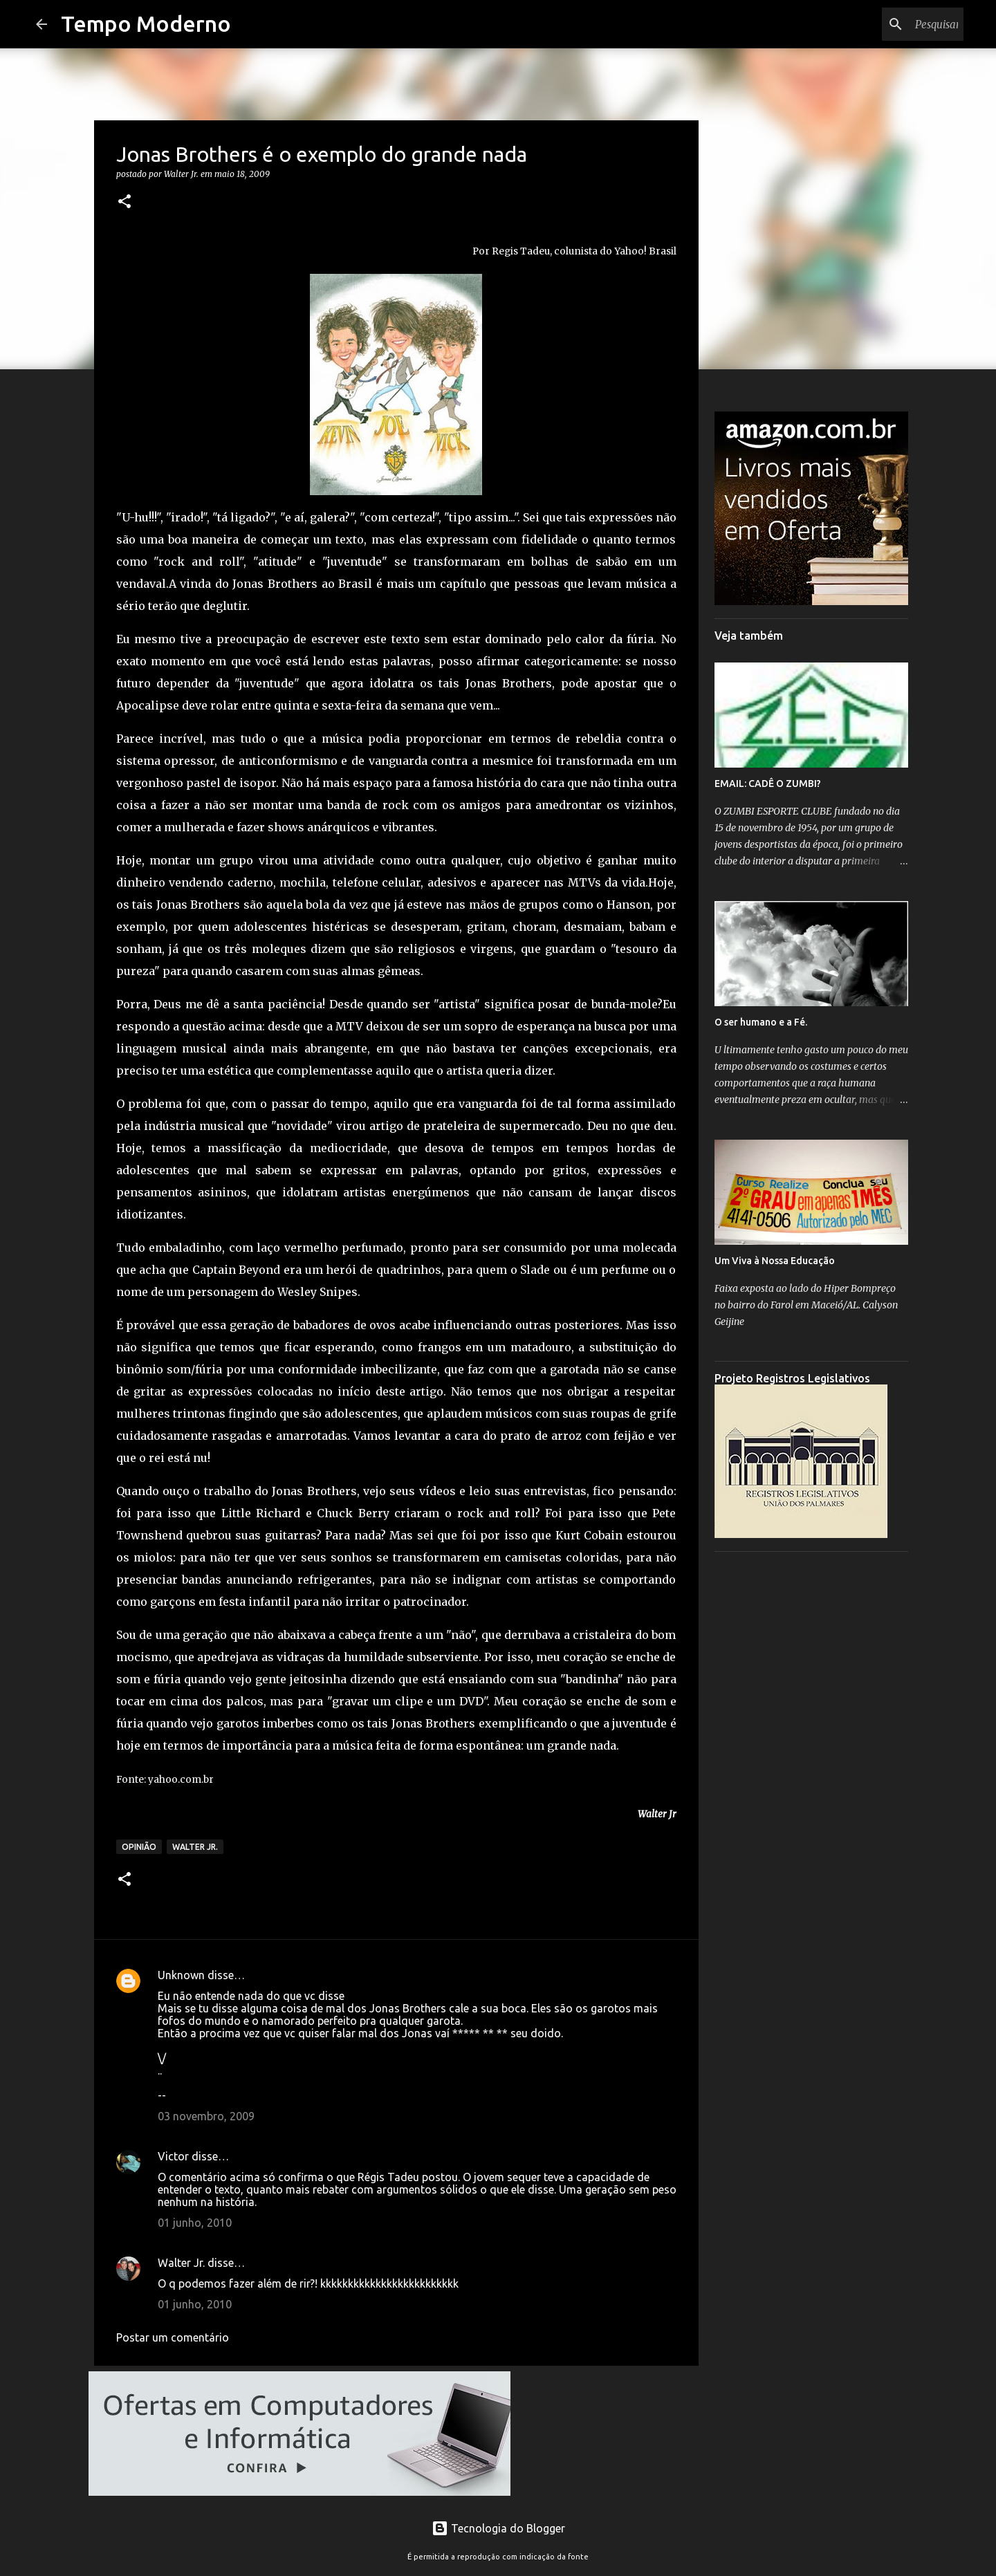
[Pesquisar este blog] (890, 24)
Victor (173, 2156)
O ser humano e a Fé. (760, 1022)
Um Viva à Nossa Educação (774, 1260)
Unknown (181, 1975)
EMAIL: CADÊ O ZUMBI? (767, 783)
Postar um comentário (172, 2337)
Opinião (139, 1846)
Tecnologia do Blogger (498, 2528)
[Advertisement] (811, 1769)
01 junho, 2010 (195, 2222)
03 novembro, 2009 (206, 2116)
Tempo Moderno (146, 23)
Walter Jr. (195, 1846)
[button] (124, 202)
